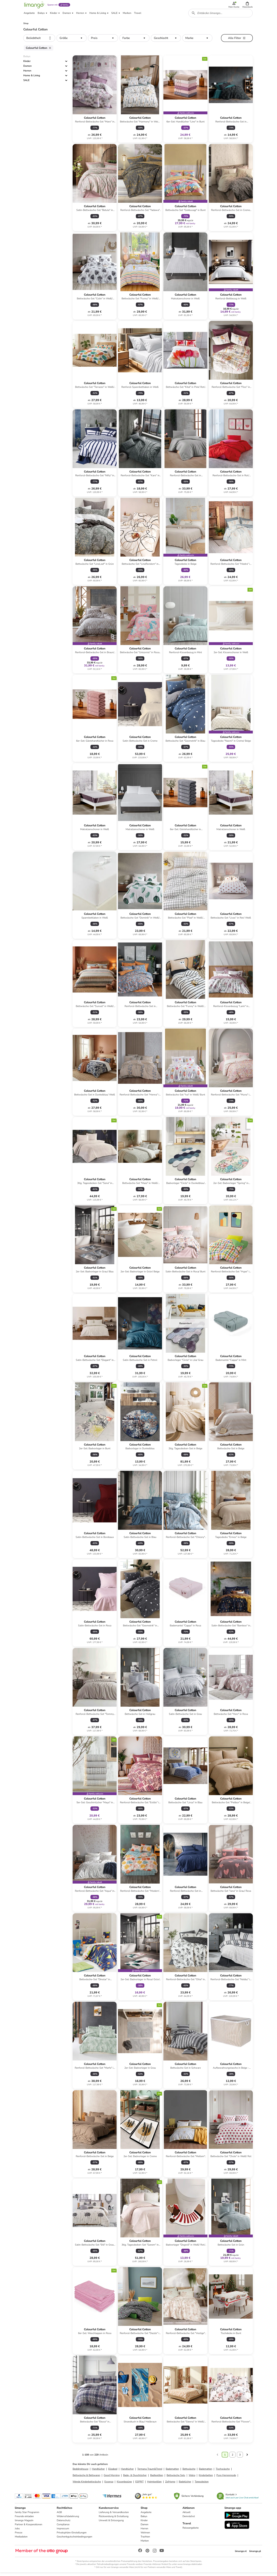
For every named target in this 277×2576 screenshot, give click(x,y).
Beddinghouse (80, 2471)
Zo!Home (170, 2484)
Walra (192, 2478)
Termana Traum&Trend (149, 2471)
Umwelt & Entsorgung (111, 2523)
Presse (18, 2535)
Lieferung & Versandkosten (114, 2515)
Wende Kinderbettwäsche (87, 2484)
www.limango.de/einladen (189, 2567)
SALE (26, 83)
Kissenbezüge (124, 2484)
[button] (248, 5)
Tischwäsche (223, 2471)
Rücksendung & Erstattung (113, 2519)
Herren (27, 73)
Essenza (108, 2484)
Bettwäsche (188, 2471)
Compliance (63, 2527)
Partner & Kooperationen (28, 2527)
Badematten (172, 2471)
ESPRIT (139, 2484)
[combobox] (220, 15)
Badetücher (185, 2484)
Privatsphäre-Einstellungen (72, 2535)
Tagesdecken (202, 2484)
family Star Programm (27, 2515)
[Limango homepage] (34, 5)
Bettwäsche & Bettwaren (86, 2478)
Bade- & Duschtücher (135, 2478)
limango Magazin (24, 2523)
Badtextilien (156, 2478)
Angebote (146, 2515)
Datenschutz (63, 2523)
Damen (27, 69)
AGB (59, 2515)
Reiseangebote (190, 2531)
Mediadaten (21, 2540)
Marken (145, 2544)
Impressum (63, 2531)
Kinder (27, 64)
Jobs (17, 2531)
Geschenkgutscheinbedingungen (74, 2540)
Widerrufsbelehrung (68, 2519)
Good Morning (112, 2478)
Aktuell (186, 2515)
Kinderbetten (206, 2478)
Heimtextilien (154, 2484)
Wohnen (145, 2535)
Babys (144, 2519)
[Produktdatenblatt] (95, 101)
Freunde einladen (24, 2519)
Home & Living (31, 78)
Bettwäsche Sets (176, 2478)
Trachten (145, 2540)
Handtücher (98, 2471)
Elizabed (112, 2471)
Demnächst (188, 2519)
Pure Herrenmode (226, 2478)
